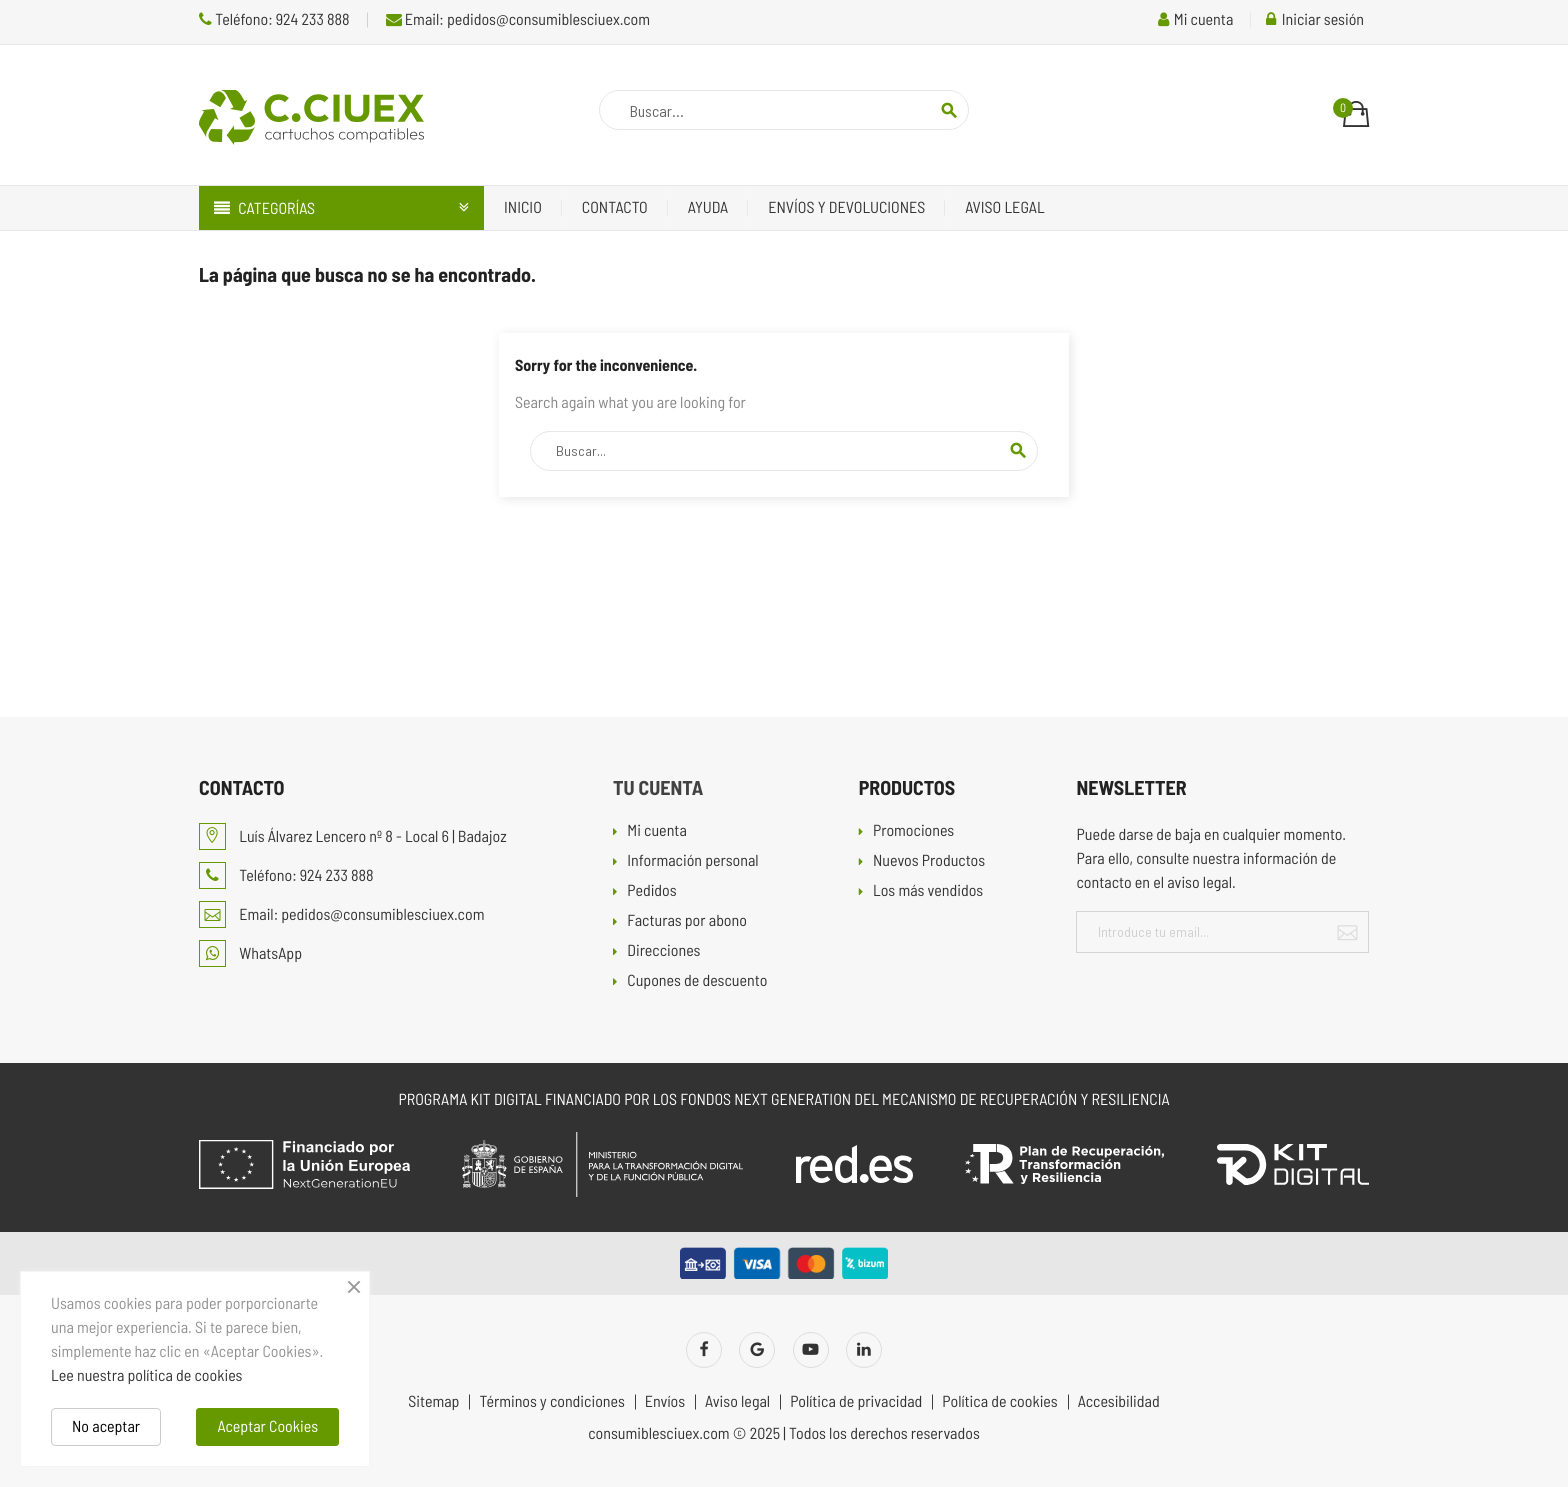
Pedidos (651, 891)
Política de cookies (999, 1402)
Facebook (704, 1350)
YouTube (811, 1350)
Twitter (757, 1350)
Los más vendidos (928, 891)
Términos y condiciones (551, 1402)
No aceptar (106, 1426)
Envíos (665, 1402)
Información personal (692, 861)
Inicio (523, 207)
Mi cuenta (657, 831)
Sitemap (433, 1402)
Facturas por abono (687, 921)
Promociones (913, 831)
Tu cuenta (658, 787)
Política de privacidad (856, 1402)
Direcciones (663, 951)
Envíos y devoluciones (846, 207)
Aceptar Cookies (267, 1426)
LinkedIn (864, 1350)
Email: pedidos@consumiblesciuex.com (518, 19)
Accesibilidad (1119, 1402)
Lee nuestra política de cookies (146, 1375)
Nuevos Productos (929, 861)
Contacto (615, 207)
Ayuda (708, 207)
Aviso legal (1004, 207)
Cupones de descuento (697, 981)
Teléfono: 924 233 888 (274, 19)
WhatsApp (250, 953)
